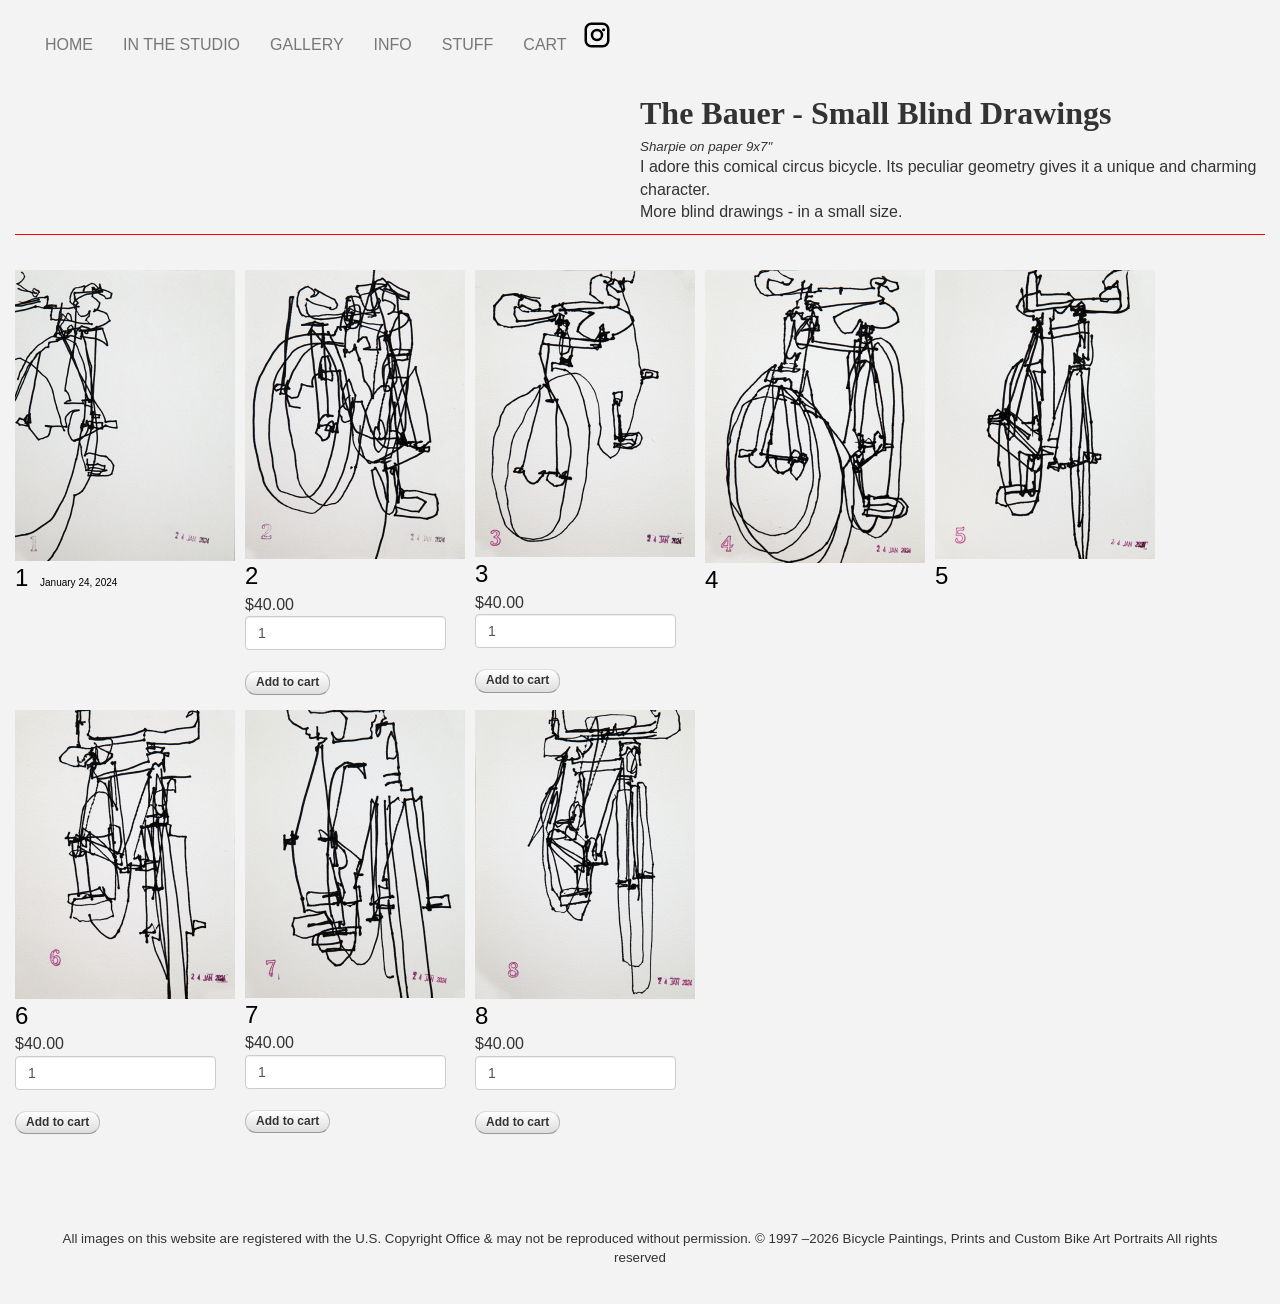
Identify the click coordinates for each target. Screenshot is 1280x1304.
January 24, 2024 (78, 582)
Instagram (597, 35)
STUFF (468, 44)
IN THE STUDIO (181, 44)
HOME (69, 44)
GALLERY (307, 44)
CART (544, 44)
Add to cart (287, 682)
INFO (393, 44)
